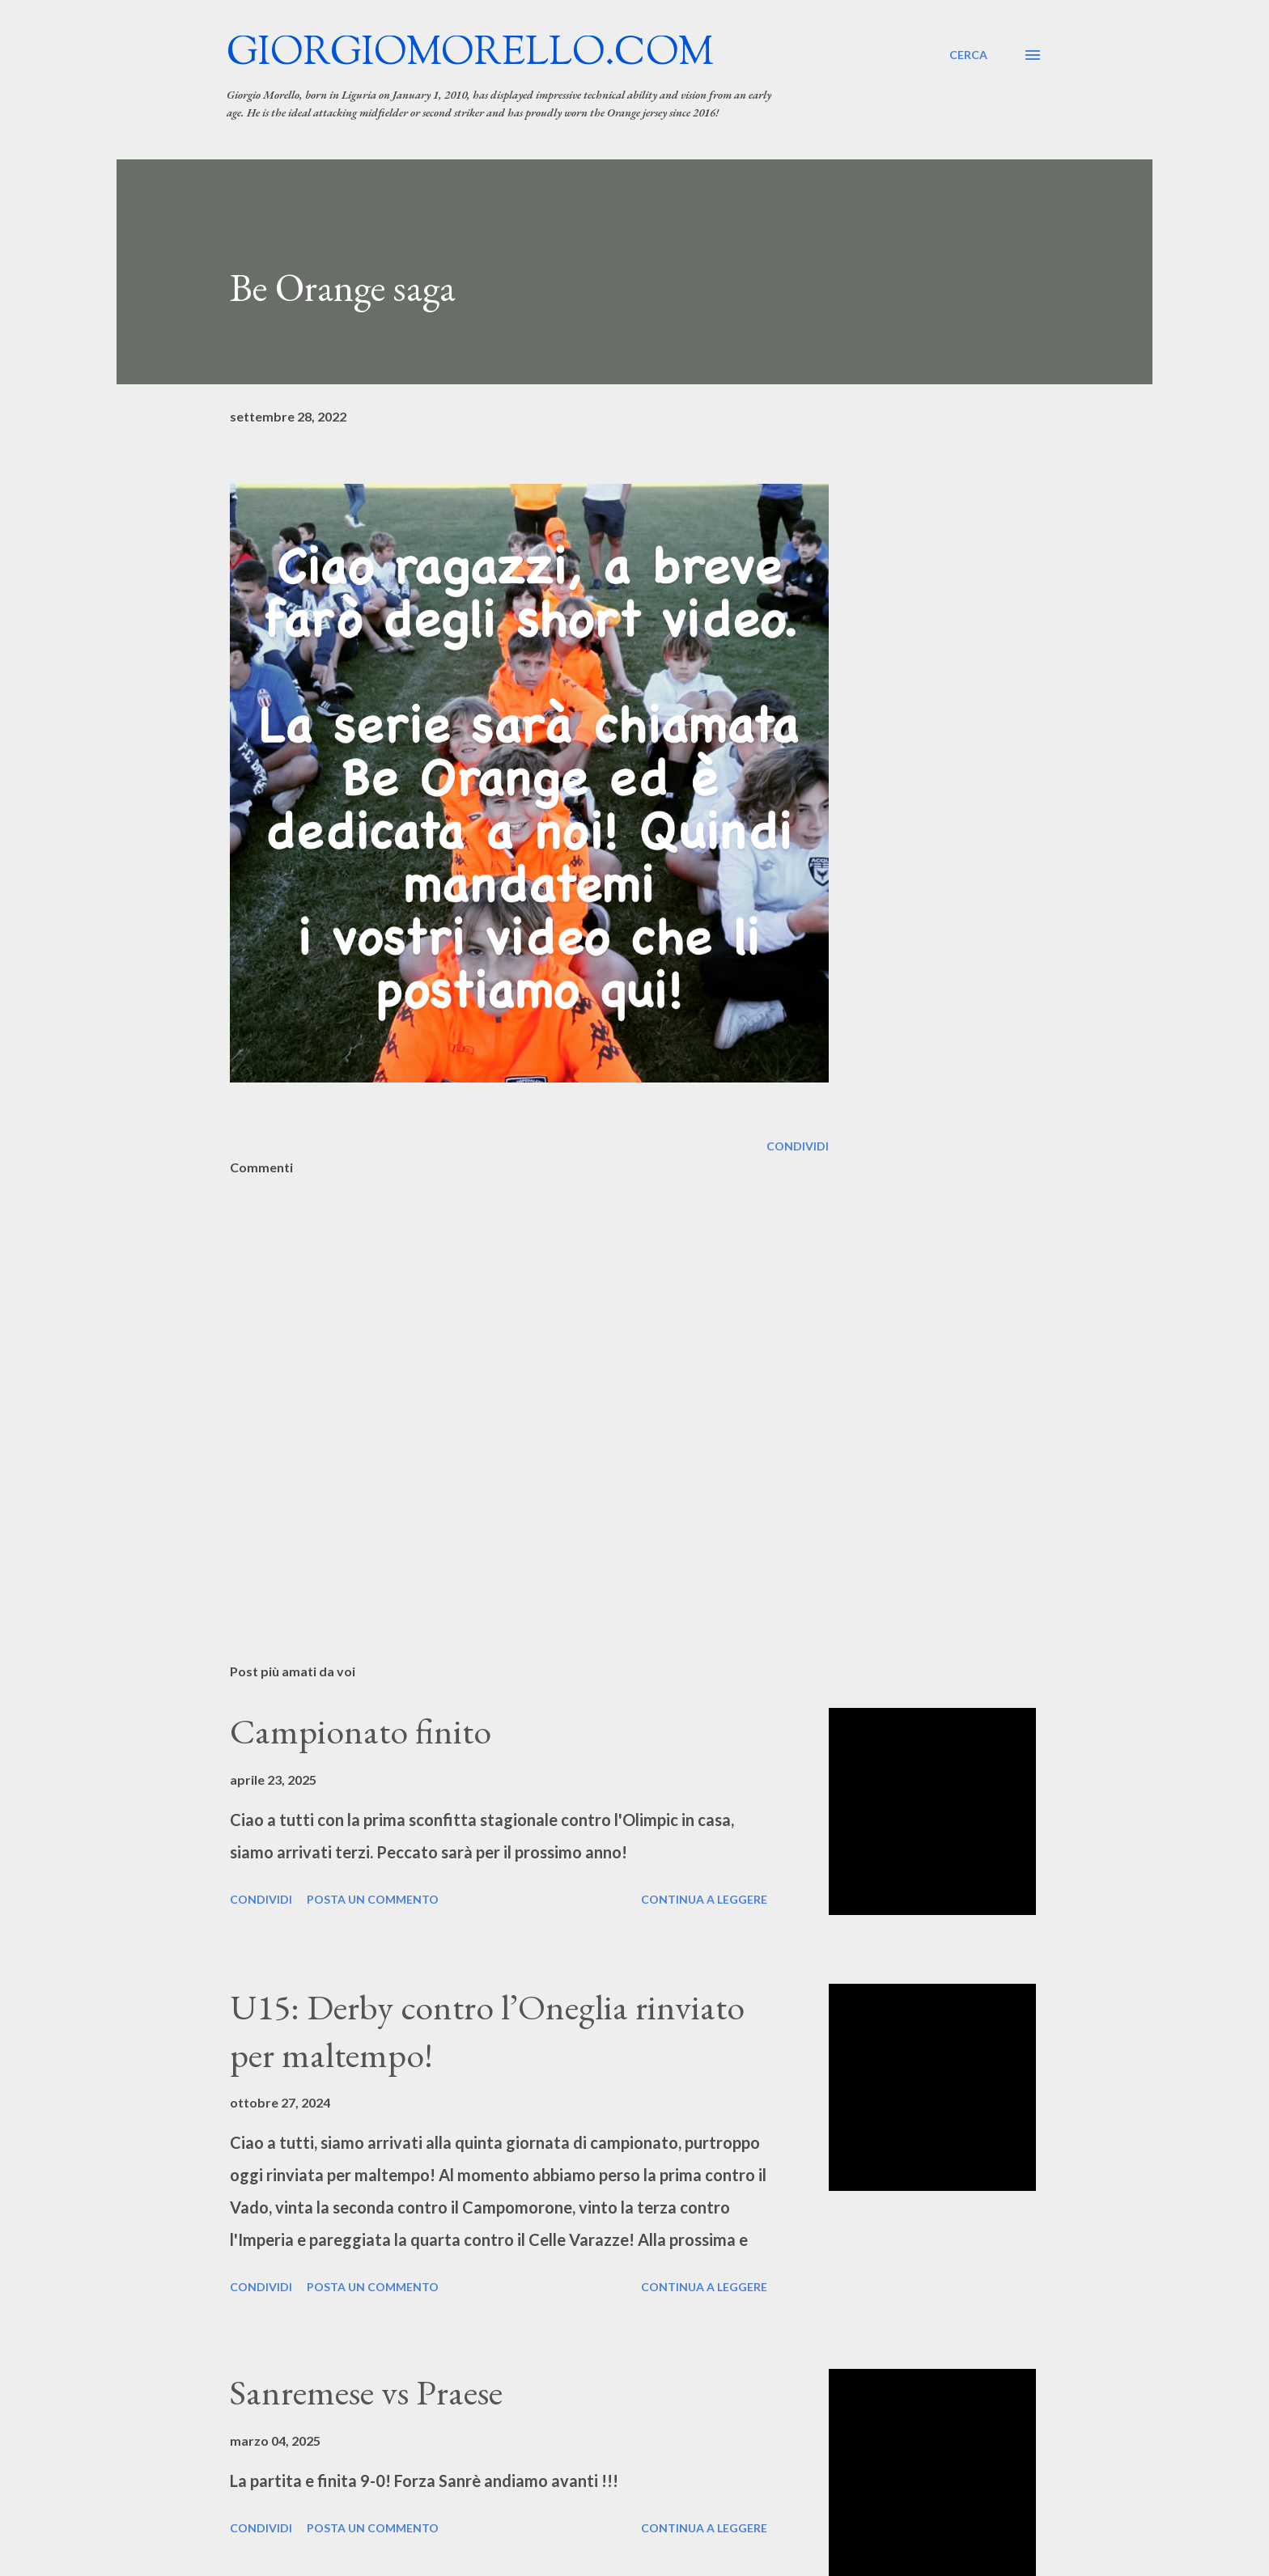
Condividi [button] (797, 1146)
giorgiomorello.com (470, 55)
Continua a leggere (704, 1899)
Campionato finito (360, 1731)
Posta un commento (373, 1899)
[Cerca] (968, 55)
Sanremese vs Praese (366, 2392)
